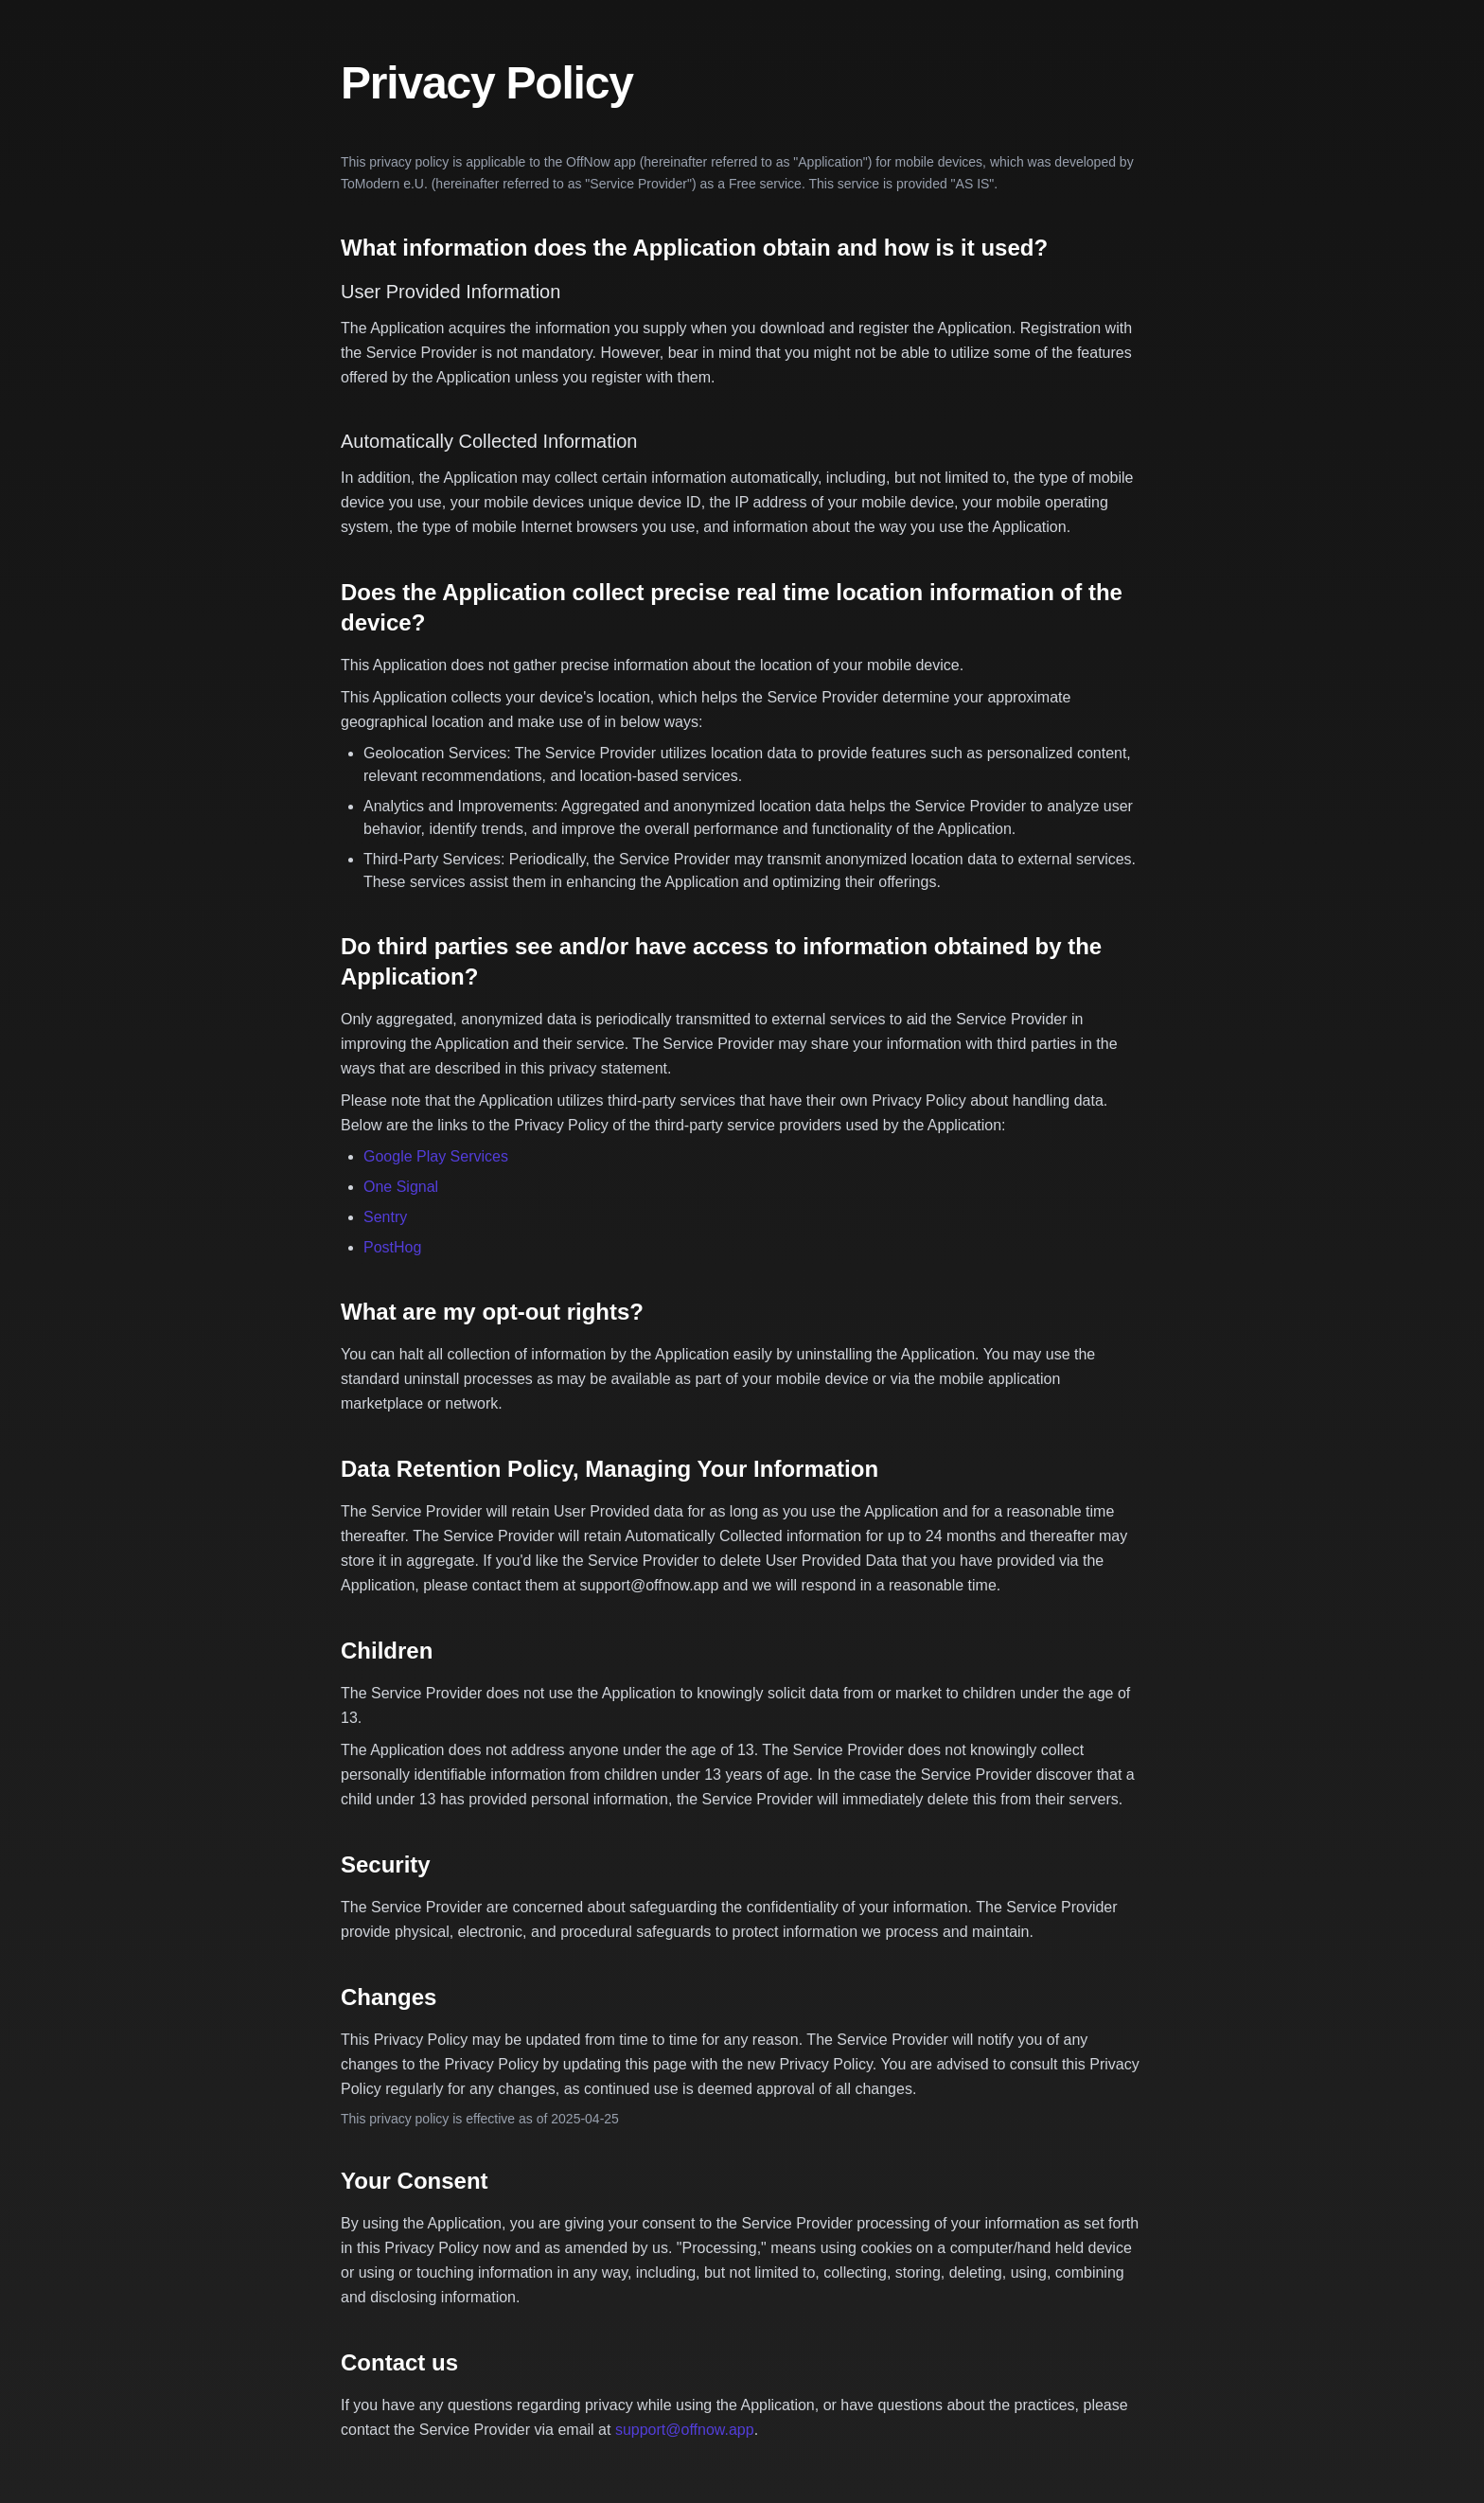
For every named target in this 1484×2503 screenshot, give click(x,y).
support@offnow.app (684, 2430)
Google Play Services (435, 1156)
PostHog (392, 1247)
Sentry (385, 1217)
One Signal (400, 1187)
